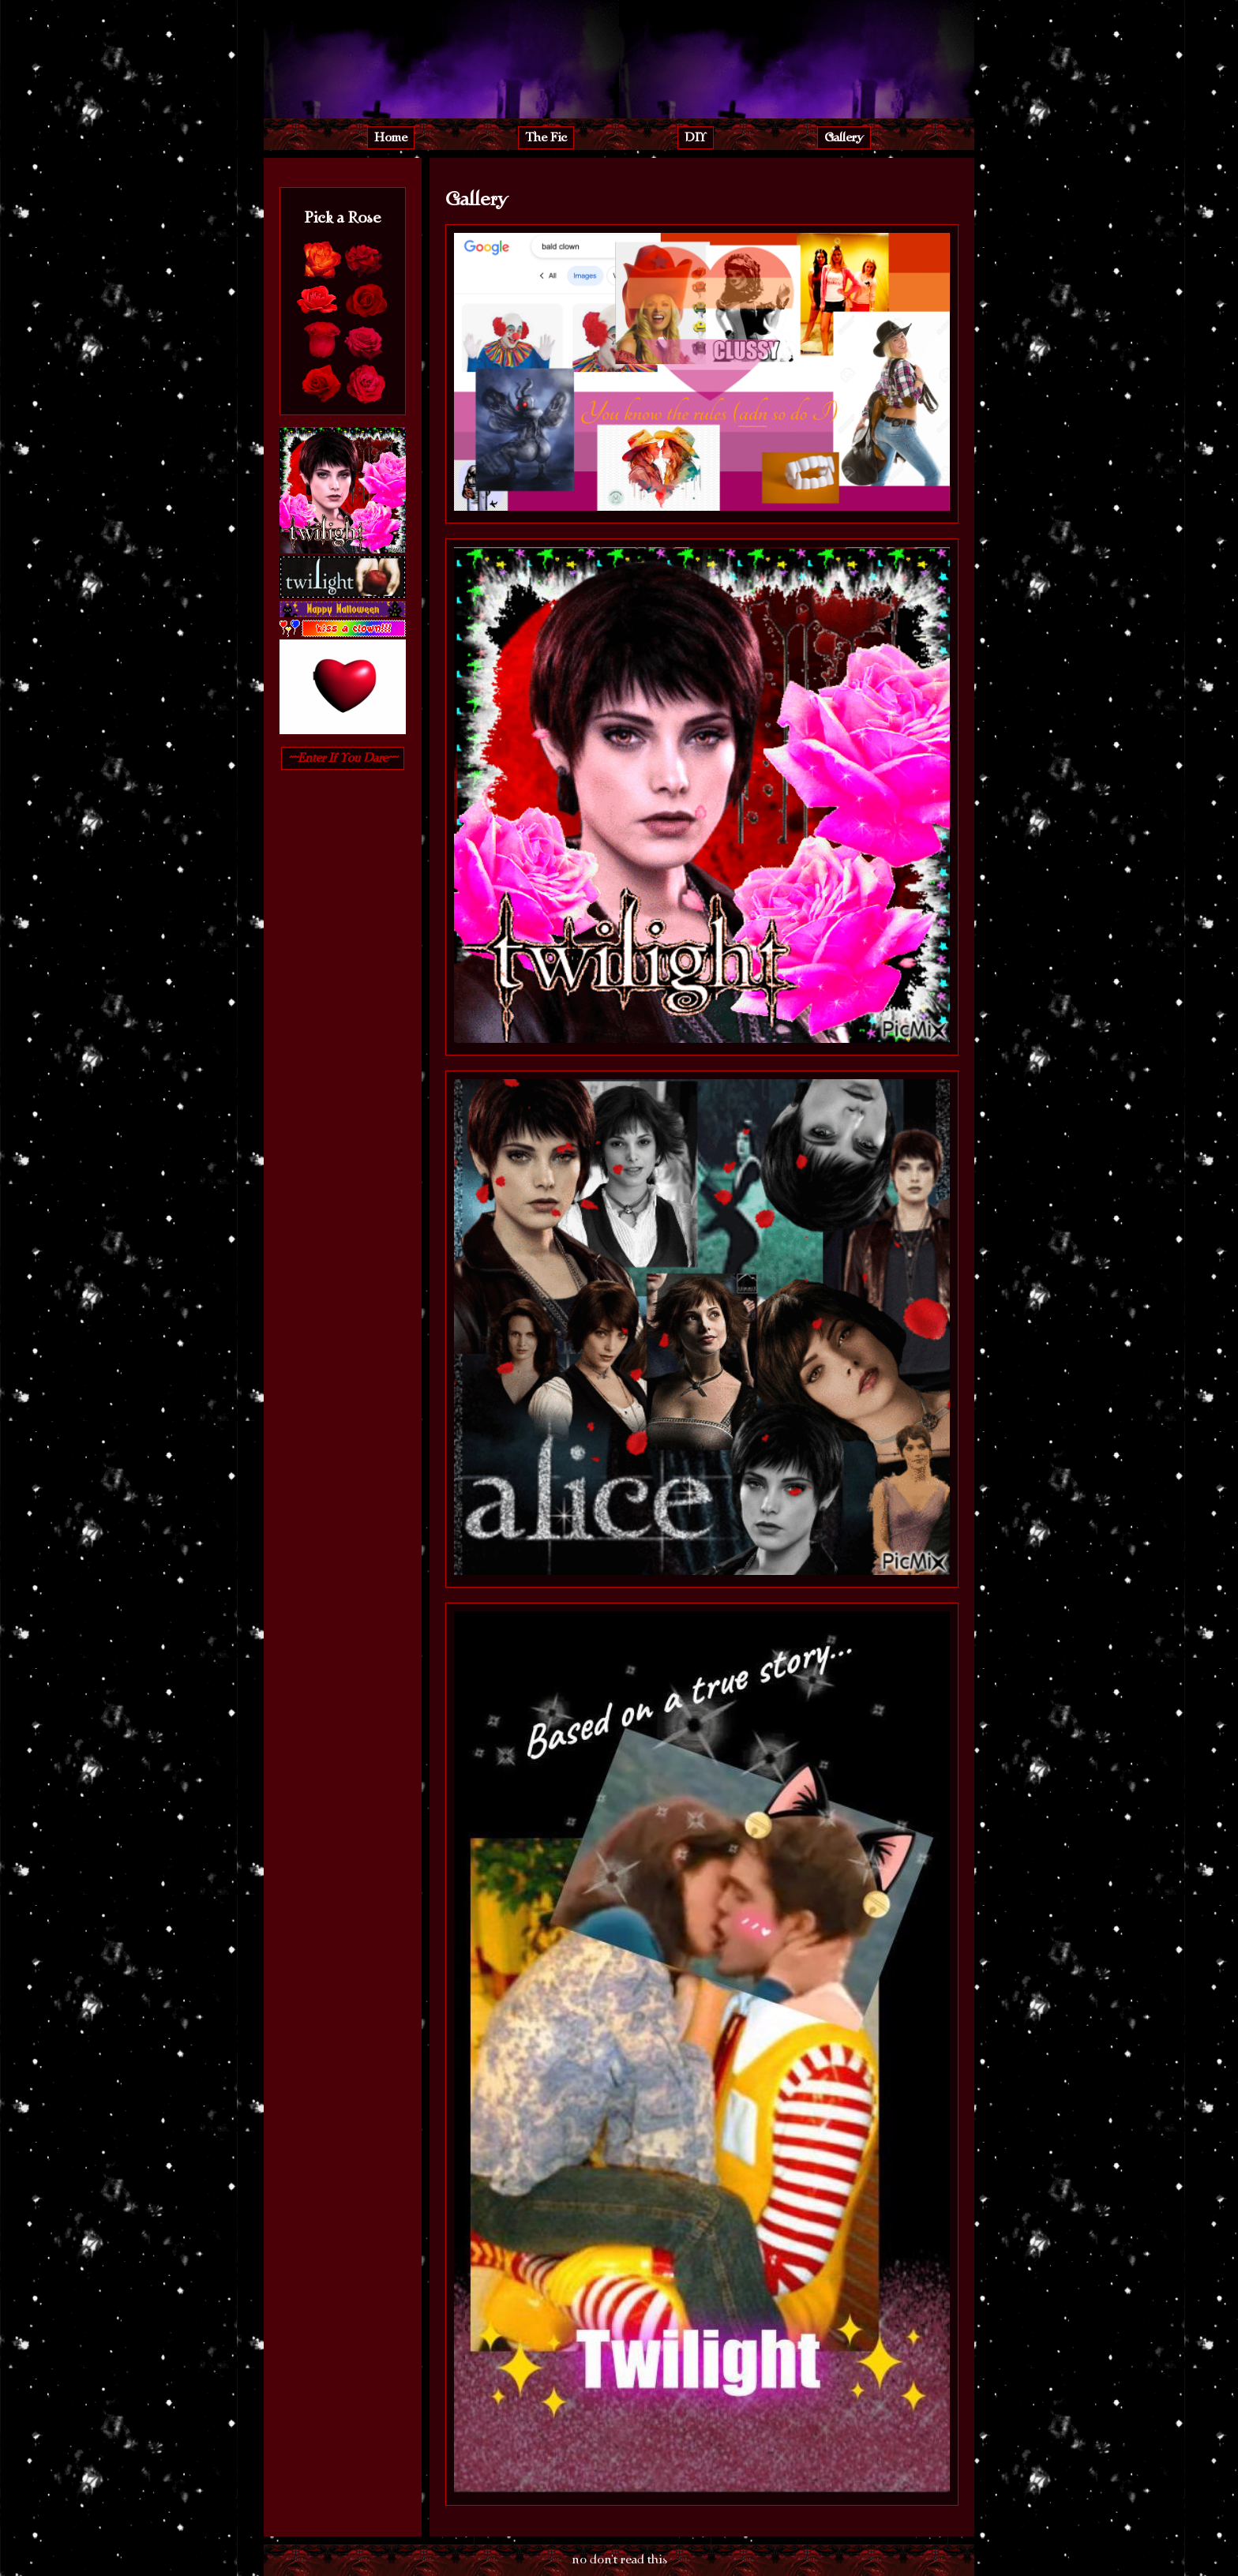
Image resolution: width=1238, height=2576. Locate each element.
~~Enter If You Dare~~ (342, 758)
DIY (696, 137)
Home (390, 137)
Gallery (844, 137)
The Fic (546, 137)
